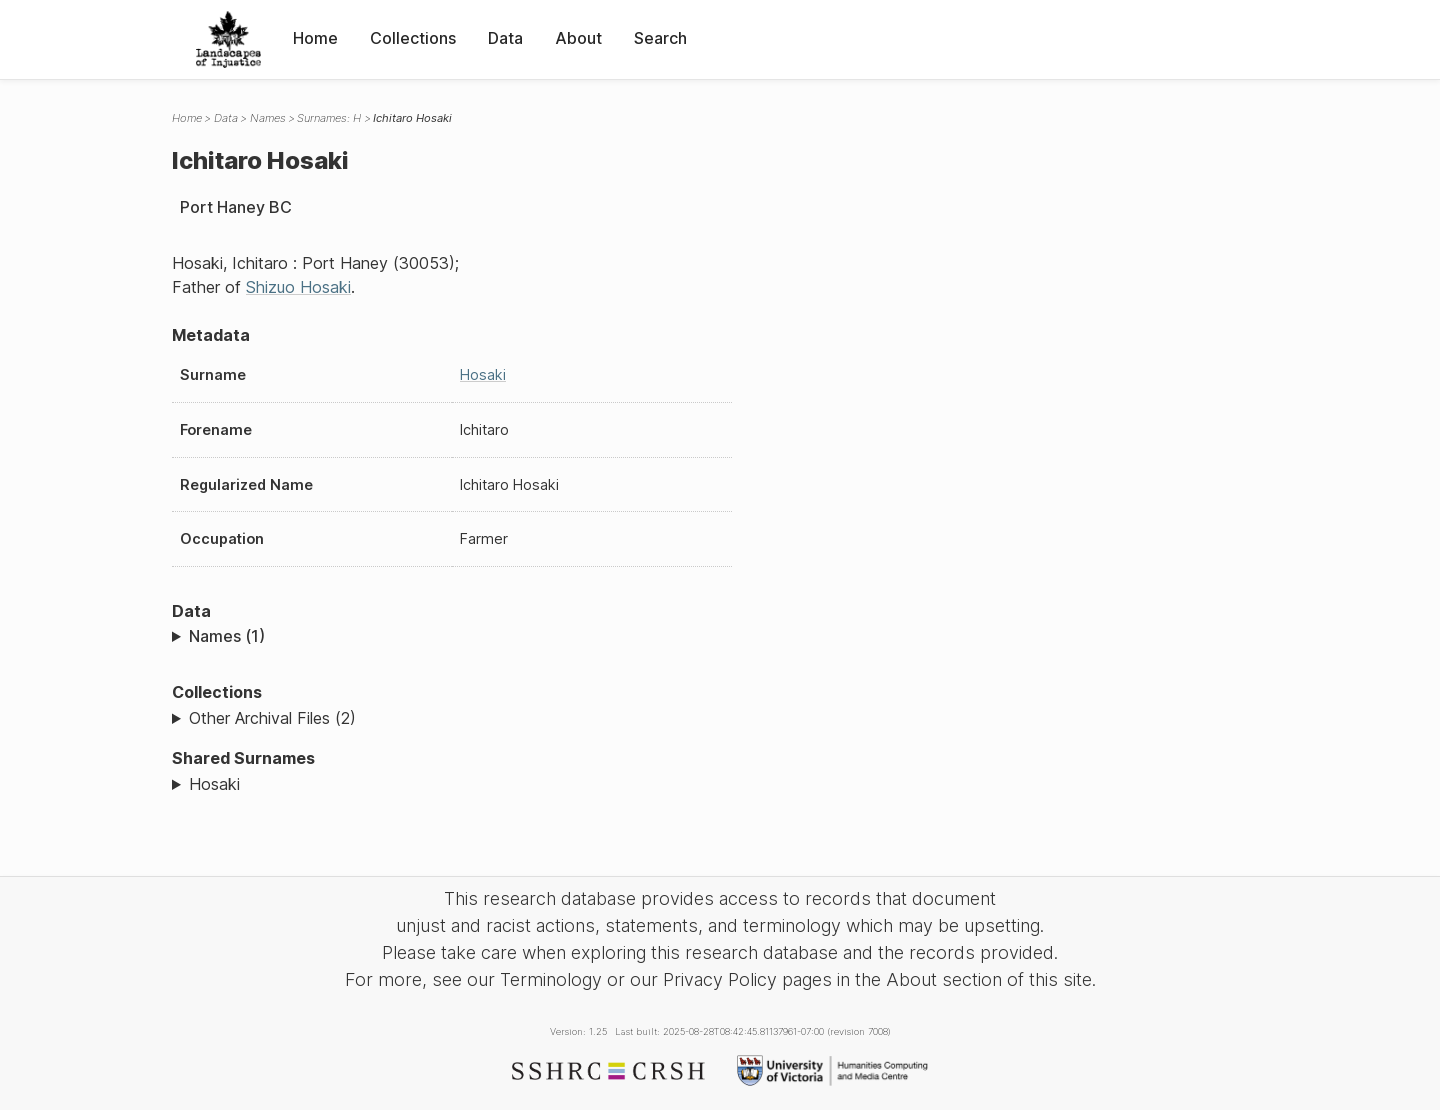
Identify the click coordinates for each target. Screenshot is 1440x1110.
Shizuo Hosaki (298, 287)
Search (660, 38)
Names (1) (227, 636)
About (578, 38)
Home (315, 38)
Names (268, 118)
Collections (413, 38)
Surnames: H (329, 118)
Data (505, 38)
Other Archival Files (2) (272, 718)
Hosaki (483, 374)
